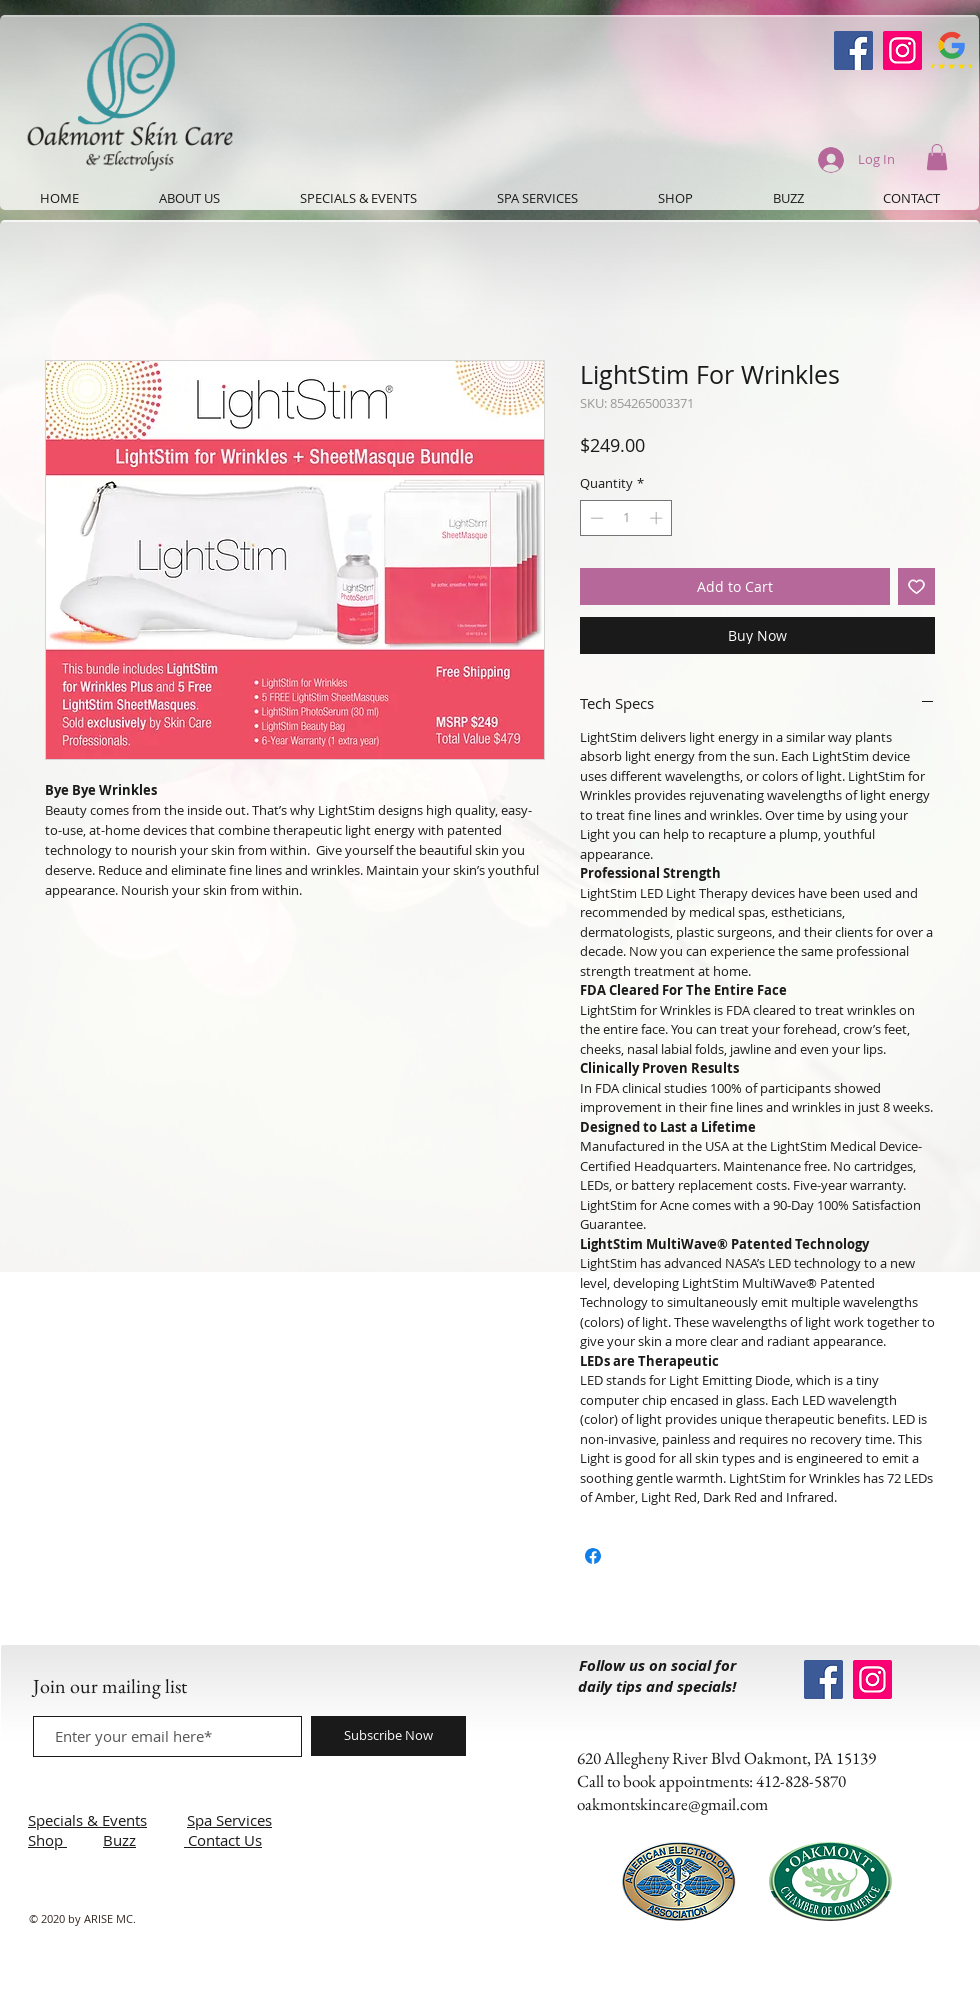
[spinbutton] (626, 518)
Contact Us (225, 1840)
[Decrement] (595, 518)
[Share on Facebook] (593, 1556)
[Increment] (658, 518)
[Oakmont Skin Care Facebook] (853, 50)
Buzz (119, 1840)
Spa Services (229, 1820)
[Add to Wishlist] (916, 586)
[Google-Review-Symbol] (951, 50)
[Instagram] (902, 50)
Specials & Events (87, 1820)
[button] (937, 157)
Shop (47, 1840)
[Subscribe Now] (388, 1736)
